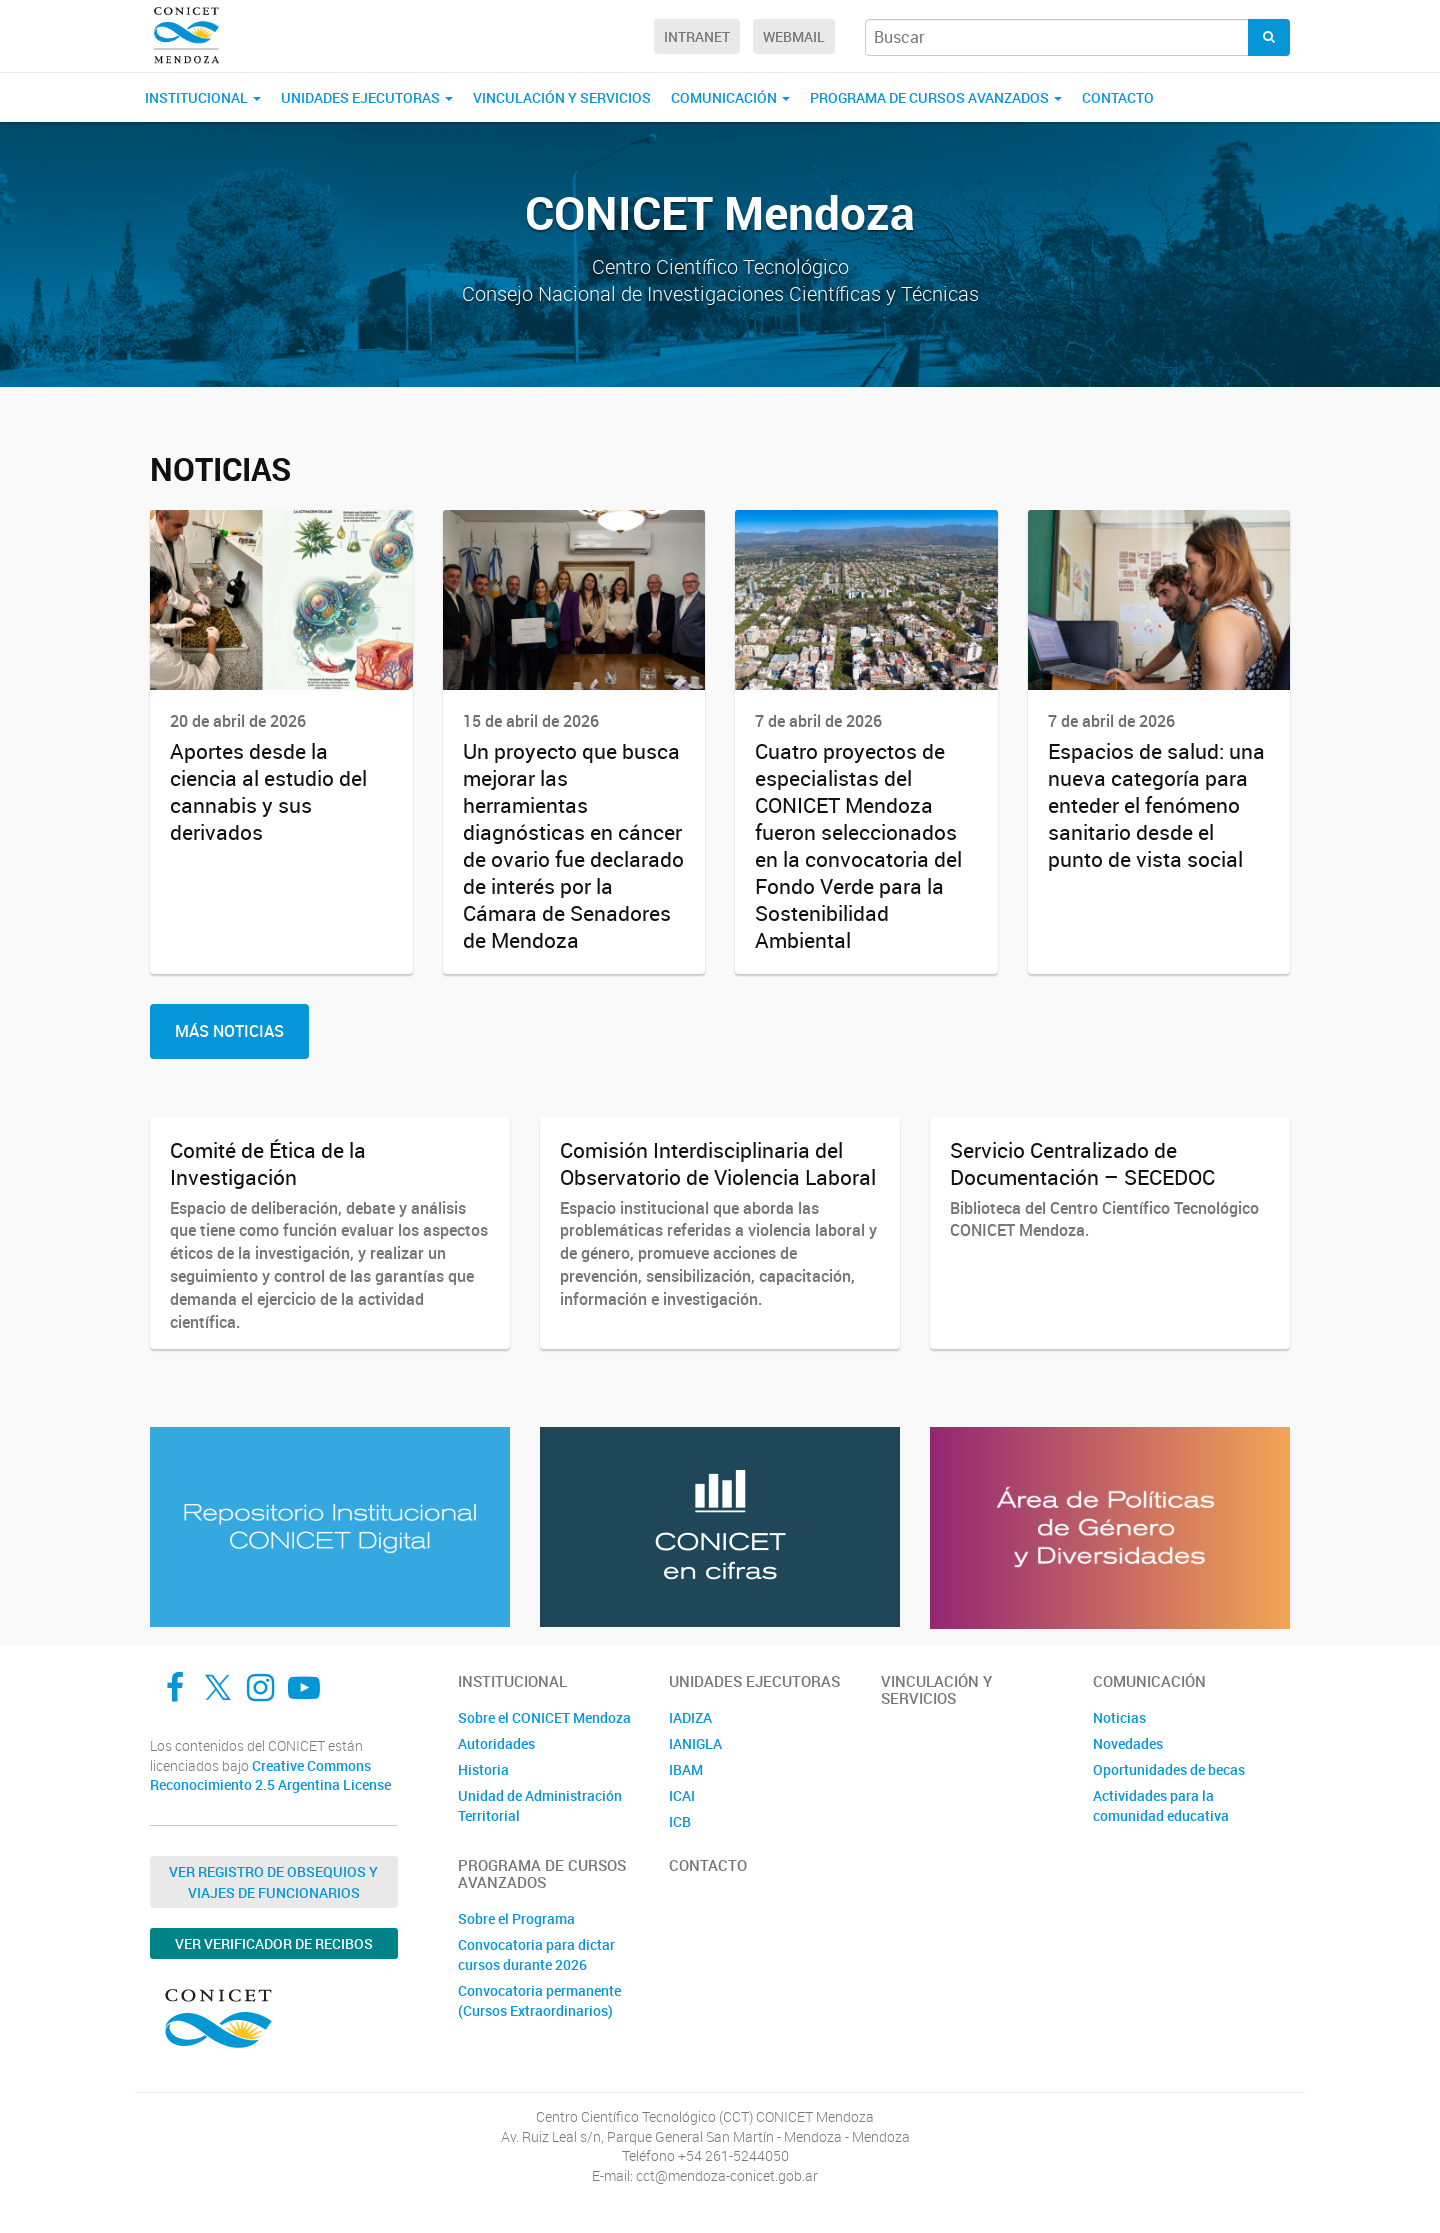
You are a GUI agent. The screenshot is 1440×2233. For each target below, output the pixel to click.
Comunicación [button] (730, 97)
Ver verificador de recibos (274, 1943)
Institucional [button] (203, 97)
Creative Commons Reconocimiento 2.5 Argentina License (270, 1775)
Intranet (697, 36)
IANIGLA (695, 1743)
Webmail (794, 36)
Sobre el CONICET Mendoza (544, 1717)
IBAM (686, 1769)
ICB (680, 1821)
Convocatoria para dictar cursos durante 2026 (536, 1954)
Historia (483, 1769)
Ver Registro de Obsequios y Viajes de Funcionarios (273, 1882)
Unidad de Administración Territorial (540, 1805)
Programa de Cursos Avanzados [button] (936, 97)
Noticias (1119, 1717)
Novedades (1128, 1743)
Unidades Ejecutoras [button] (367, 97)
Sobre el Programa (516, 1918)
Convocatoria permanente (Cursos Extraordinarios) (539, 2000)
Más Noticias (229, 1031)
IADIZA (690, 1717)
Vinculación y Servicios (562, 97)
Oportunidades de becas (1169, 1769)
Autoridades (496, 1743)
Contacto (1118, 97)
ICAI (682, 1795)
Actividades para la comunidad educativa (1161, 1805)
